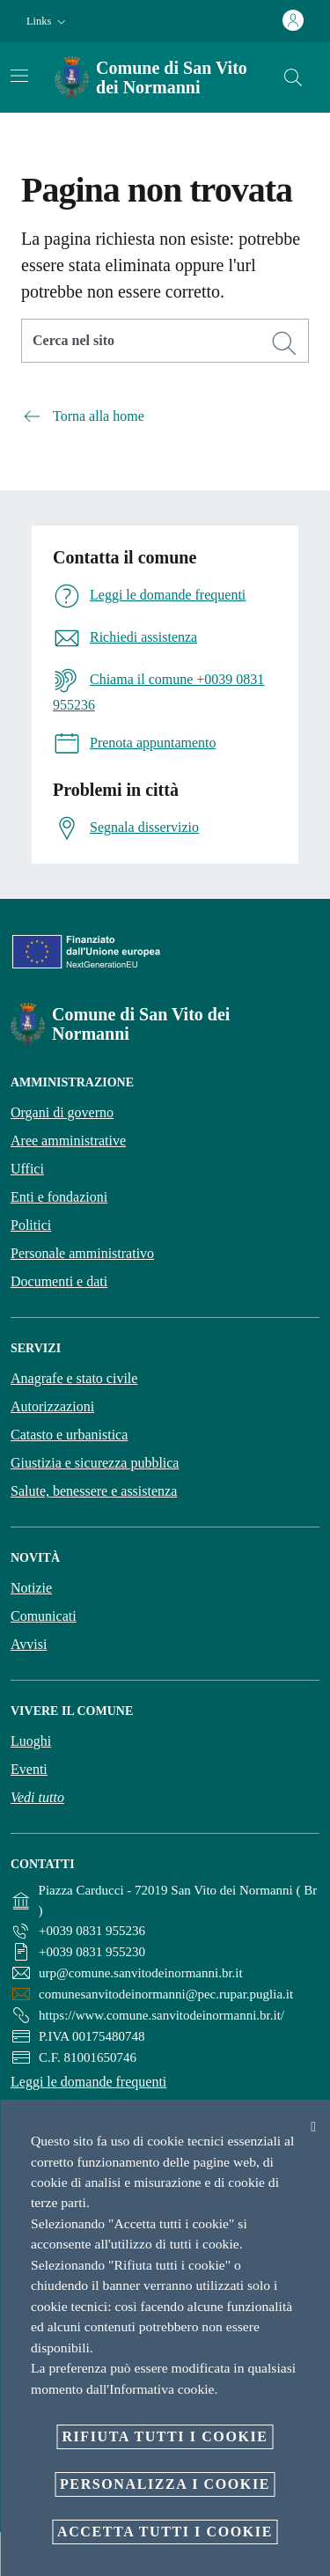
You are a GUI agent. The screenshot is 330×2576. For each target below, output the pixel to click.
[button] (48, 21)
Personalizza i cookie (165, 2484)
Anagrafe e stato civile (74, 1378)
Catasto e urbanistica (69, 1434)
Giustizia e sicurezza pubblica (95, 1462)
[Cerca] (293, 77)
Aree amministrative (68, 1140)
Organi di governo (62, 1112)
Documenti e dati (59, 1281)
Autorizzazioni (52, 1406)
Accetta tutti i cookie (165, 2531)
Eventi (29, 1769)
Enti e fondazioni (59, 1196)
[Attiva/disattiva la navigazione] (19, 75)
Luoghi (31, 1740)
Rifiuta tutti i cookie (165, 2436)
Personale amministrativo (82, 1253)
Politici (31, 1225)
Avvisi (29, 1644)
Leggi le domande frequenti (88, 2081)
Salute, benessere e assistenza (94, 1490)
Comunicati (44, 1615)
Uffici (27, 1168)
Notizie (31, 1587)
